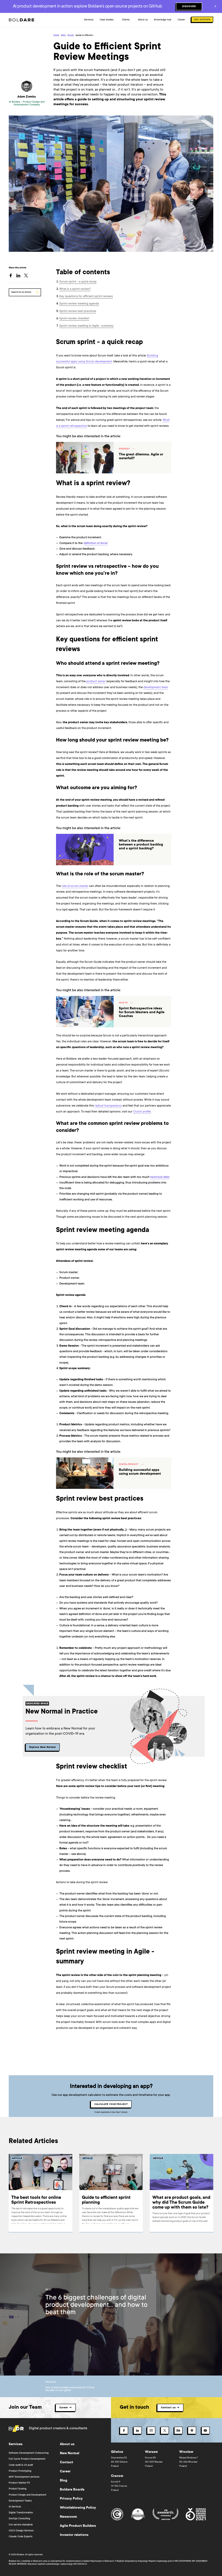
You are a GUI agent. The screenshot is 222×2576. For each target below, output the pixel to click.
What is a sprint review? (75, 289)
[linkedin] (20, 276)
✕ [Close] (215, 6)
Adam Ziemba (26, 96)
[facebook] (12, 276)
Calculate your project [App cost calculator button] (111, 2104)
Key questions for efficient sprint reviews (86, 296)
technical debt (159, 1177)
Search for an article (21, 292)
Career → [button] (65, 2407)
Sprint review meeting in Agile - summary (86, 326)
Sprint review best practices (77, 311)
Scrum (71, 35)
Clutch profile (142, 1112)
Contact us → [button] (170, 2407)
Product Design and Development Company (29, 103)
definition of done (95, 543)
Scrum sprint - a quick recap (78, 282)
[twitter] (28, 276)
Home (56, 35)
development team (155, 687)
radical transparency (108, 1106)
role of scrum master (75, 886)
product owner (96, 681)
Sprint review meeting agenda (79, 304)
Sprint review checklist (74, 318)
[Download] (42, 1747)
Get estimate (202, 19)
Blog (63, 35)
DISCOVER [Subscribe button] (189, 6)
